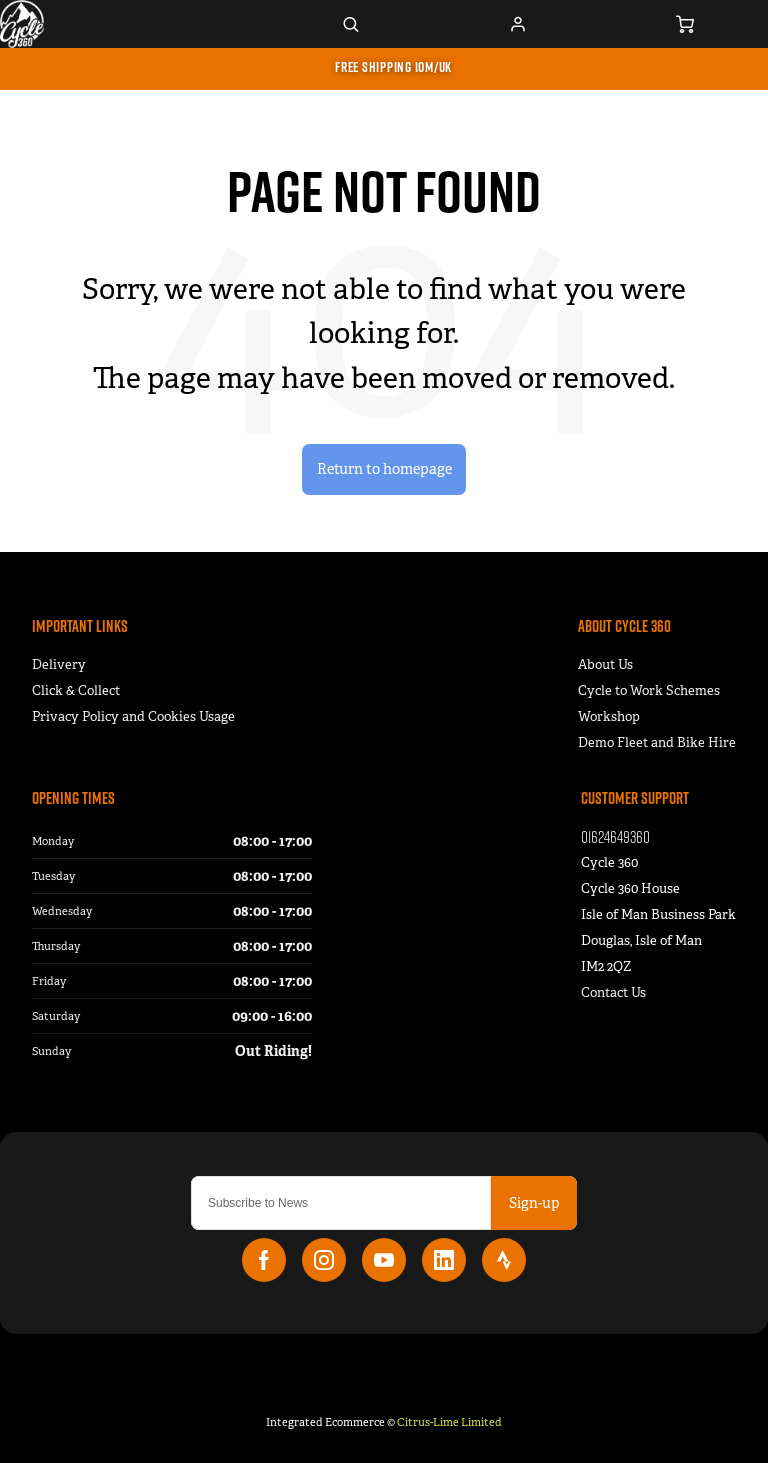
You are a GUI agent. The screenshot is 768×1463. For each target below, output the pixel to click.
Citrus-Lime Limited (449, 1422)
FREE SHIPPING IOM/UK (393, 67)
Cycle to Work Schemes (649, 690)
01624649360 (615, 836)
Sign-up (534, 1203)
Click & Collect (76, 690)
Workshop (609, 716)
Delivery (59, 664)
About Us (605, 664)
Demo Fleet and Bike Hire (657, 742)
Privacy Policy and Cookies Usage (133, 716)
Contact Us (613, 992)
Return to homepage (384, 469)
